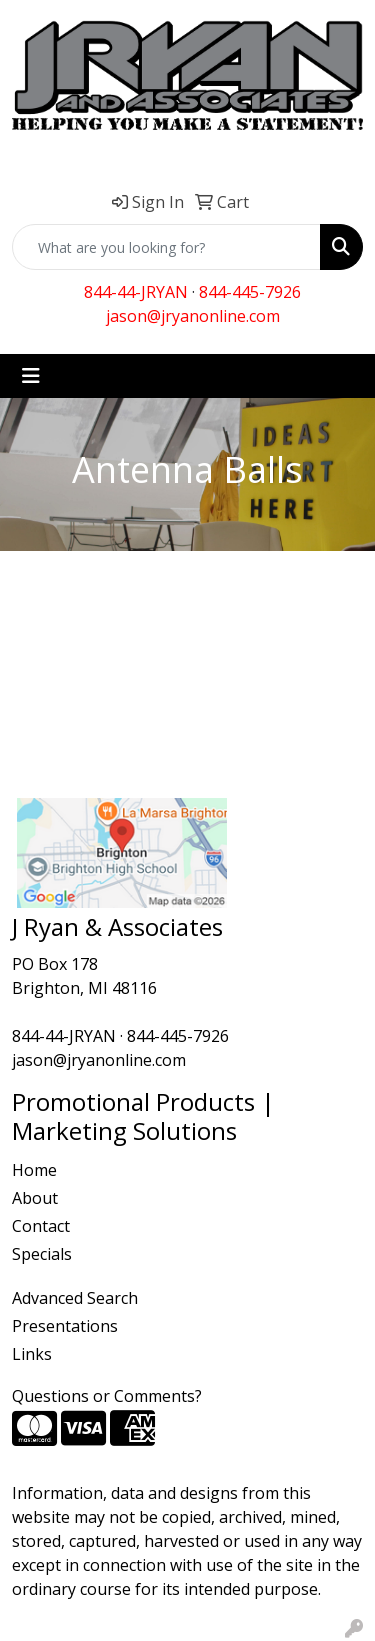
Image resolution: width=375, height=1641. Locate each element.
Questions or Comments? (107, 1396)
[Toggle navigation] (31, 376)
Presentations (65, 1326)
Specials (42, 1254)
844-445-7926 (250, 292)
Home (34, 1170)
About (35, 1198)
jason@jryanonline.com (193, 316)
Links (32, 1354)
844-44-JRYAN (136, 292)
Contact (41, 1226)
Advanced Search (75, 1298)
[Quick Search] (166, 247)
